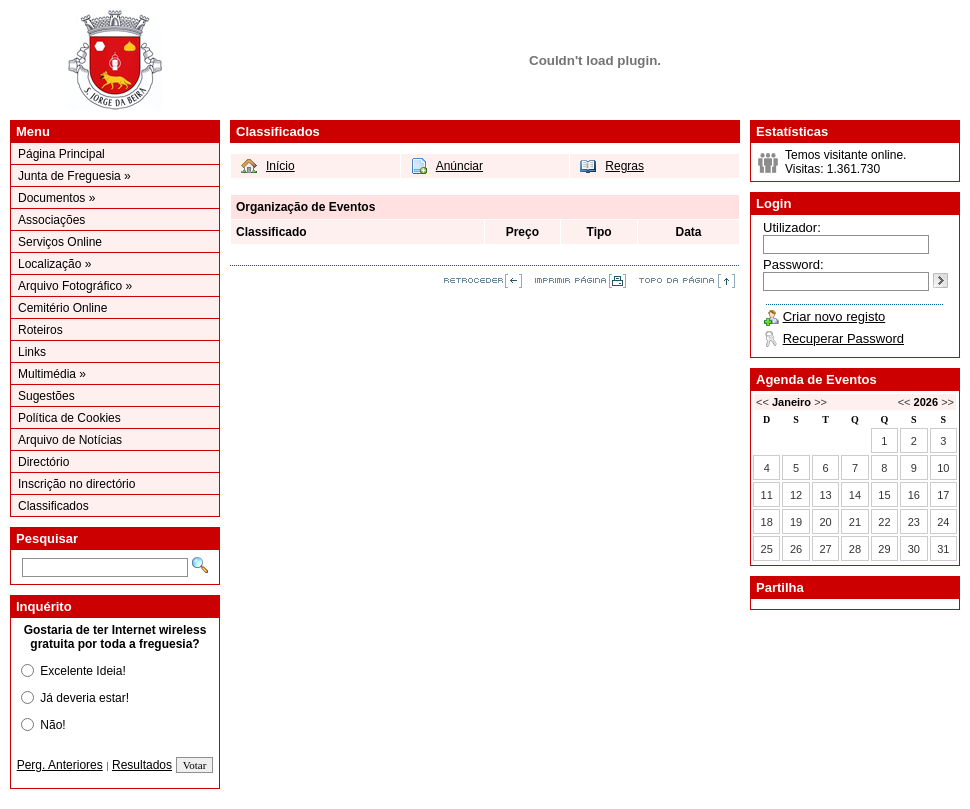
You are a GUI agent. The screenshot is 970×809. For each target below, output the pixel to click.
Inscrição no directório (76, 484)
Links (32, 352)
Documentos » (56, 198)
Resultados (142, 765)
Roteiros (40, 330)
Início (280, 166)
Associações (51, 220)
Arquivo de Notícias (70, 440)
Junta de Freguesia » (74, 176)
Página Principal (61, 154)
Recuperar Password (843, 338)
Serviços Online (60, 242)
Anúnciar (459, 166)
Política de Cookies (69, 418)
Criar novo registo (834, 316)
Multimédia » (52, 374)
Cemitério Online (62, 308)
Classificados (53, 506)
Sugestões (46, 396)
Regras (624, 166)
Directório (43, 462)
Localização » (54, 264)
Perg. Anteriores (60, 765)
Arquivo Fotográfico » (75, 286)
